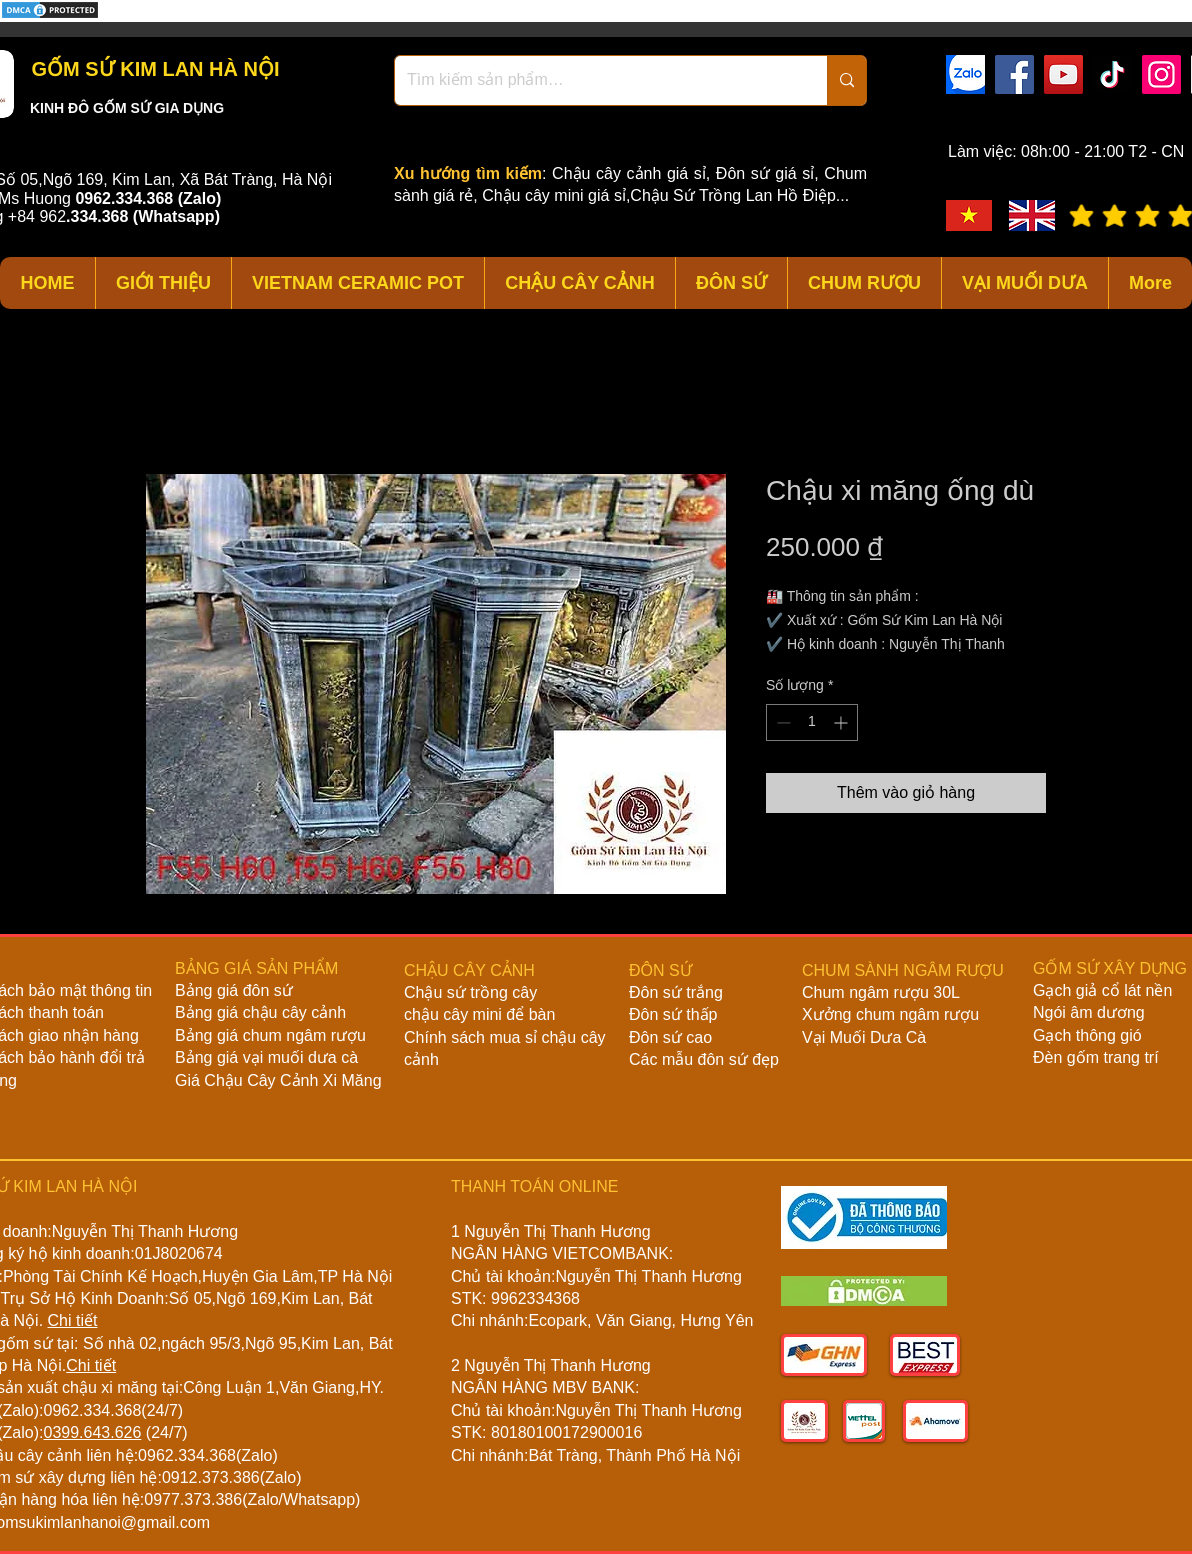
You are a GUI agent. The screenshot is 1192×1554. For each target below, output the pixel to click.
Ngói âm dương (1089, 1012)
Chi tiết (73, 1320)
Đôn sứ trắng (676, 992)
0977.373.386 (193, 1499)
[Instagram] (1161, 74)
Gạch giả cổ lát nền (1102, 990)
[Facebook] (1014, 74)
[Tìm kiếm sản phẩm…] (596, 80)
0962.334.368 (92, 1410)
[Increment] (842, 722)
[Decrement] (781, 722)
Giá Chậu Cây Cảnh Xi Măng (278, 1080)
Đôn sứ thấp (673, 1014)
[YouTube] (1063, 74)
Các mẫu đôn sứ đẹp (704, 1059)
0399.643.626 (92, 1432)
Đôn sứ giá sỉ (765, 173)
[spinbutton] (812, 722)
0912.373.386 (211, 1477)
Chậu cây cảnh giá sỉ (629, 173)
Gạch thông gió (1087, 1035)
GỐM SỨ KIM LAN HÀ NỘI (153, 69)
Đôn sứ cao (670, 1037)
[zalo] (965, 74)
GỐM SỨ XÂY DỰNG (1110, 968)
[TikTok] (1112, 74)
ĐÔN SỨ (660, 970)
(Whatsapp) (176, 216)
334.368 (100, 216)
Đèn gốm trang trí (1096, 1057)
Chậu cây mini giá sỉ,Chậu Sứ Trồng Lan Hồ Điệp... (665, 195)
